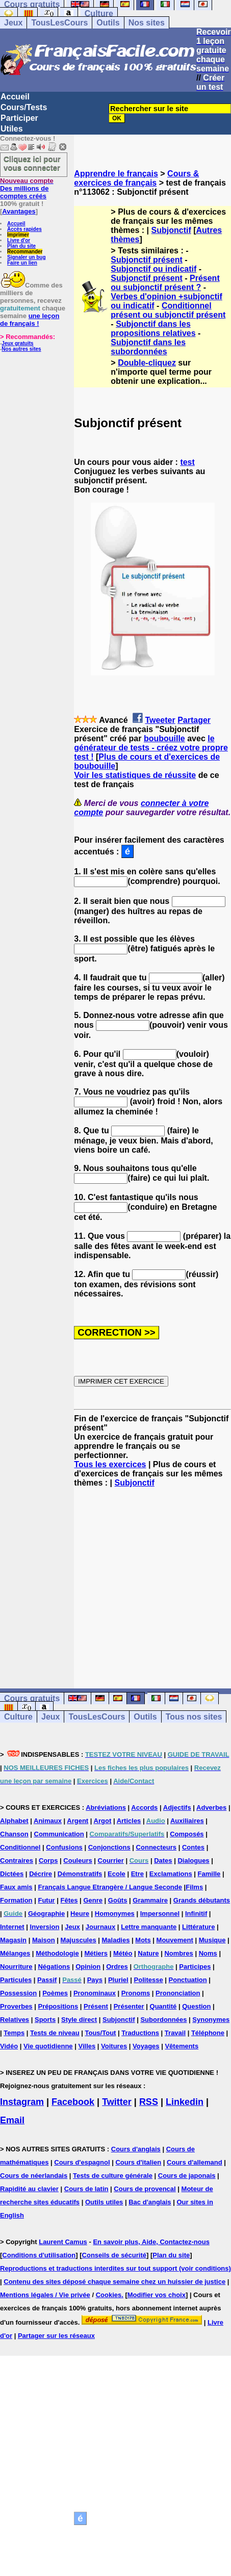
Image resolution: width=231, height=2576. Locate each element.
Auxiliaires (187, 1821)
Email (12, 2120)
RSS (148, 2102)
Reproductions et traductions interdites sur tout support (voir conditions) (115, 2268)
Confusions (64, 1847)
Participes (195, 1966)
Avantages (18, 211)
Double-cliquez (147, 362)
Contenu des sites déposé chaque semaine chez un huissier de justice (114, 2281)
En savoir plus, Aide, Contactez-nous (151, 2242)
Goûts (117, 1900)
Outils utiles (104, 2202)
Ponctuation (188, 1980)
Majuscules (78, 1940)
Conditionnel (20, 1847)
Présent (96, 2006)
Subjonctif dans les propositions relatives (153, 328)
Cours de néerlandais (33, 2175)
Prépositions (58, 2006)
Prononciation (178, 1993)
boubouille (164, 738)
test (187, 462)
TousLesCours (59, 22)
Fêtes (69, 1900)
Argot (103, 1821)
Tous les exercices (110, 1464)
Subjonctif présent (146, 259)
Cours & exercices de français (136, 178)
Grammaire (150, 1900)
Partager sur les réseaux (56, 2335)
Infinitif (196, 1913)
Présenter (129, 2006)
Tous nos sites (194, 1716)
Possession (18, 1993)
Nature (148, 1953)
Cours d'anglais (136, 2149)
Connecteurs (156, 1847)
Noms (208, 1953)
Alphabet (14, 1821)
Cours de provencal (144, 2189)
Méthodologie (57, 1953)
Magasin (13, 1940)
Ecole (116, 1874)
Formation (16, 1900)
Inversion (45, 1927)
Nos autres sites (21, 349)
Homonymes (115, 1913)
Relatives (14, 2019)
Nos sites (147, 22)
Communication (59, 1834)
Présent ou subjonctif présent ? (165, 283)
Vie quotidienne (48, 2046)
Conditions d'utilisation (38, 2255)
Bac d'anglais (150, 2202)
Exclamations (170, 1874)
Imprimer (18, 235)
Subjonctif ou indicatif (153, 269)
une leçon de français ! (29, 319)
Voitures (114, 2046)
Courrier (111, 1860)
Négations (54, 1966)
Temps (14, 2033)
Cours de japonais (187, 2175)
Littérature (198, 1927)
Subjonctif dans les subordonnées (148, 347)
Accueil (15, 96)
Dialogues (193, 1860)
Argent (77, 1821)
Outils (107, 22)
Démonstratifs (80, 1874)
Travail (175, 2033)
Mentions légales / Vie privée (45, 2295)
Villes (86, 2046)
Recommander (24, 251)
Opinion (87, 1966)
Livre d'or (18, 240)
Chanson (14, 1834)
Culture (99, 13)
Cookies (109, 2295)
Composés (186, 1834)
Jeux (13, 22)
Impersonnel (159, 1913)
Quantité (163, 2006)
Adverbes (211, 1807)
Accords (144, 1807)
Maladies (116, 1940)
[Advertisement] (152, 1579)
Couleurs (77, 1860)
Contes (193, 1847)
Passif (47, 1980)
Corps (48, 1860)
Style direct (79, 2019)
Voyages (146, 2046)
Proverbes (16, 2006)
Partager (194, 720)
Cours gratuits (32, 1698)
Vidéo (9, 2046)
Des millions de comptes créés (27, 188)
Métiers (96, 1953)
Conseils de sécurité (114, 2255)
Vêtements (181, 2046)
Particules (16, 1980)
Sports (45, 2019)
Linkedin (184, 2102)
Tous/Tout (100, 2033)
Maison (43, 1940)
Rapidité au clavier (29, 2189)
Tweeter (160, 720)
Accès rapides (24, 229)
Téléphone (207, 2033)
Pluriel (118, 1980)
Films (194, 1887)
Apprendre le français (116, 173)
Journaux (101, 1927)
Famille (209, 1874)
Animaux (48, 1821)
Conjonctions (109, 1847)
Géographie (46, 1913)
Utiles (12, 128)
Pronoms (135, 1993)
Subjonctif (171, 230)
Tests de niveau (55, 2033)
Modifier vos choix (156, 2295)
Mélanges (15, 1953)
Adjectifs (177, 1807)
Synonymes (210, 2019)
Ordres (117, 1966)
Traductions (140, 2033)
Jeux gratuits (17, 343)
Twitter (117, 2102)
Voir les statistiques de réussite (135, 775)
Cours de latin (86, 2189)
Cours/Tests (24, 107)
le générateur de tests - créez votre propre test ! (150, 747)
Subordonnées (163, 2019)
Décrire (40, 1874)
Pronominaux (94, 1993)
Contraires (16, 1860)
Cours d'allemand (194, 2162)
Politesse (148, 1980)
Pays (94, 1980)
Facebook (73, 2102)
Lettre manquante (148, 1927)
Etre (137, 1874)
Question (196, 2006)
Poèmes (55, 1993)
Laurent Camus (63, 2242)
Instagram (22, 2102)
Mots (142, 1940)
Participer (19, 118)
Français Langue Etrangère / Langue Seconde (110, 1887)
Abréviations (106, 1807)
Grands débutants (201, 1900)
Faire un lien (22, 263)
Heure (79, 1913)
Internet (12, 1927)
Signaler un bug (26, 257)
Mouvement (175, 1940)
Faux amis (16, 1887)
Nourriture (16, 1966)
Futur (46, 1900)
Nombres (178, 1953)
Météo (123, 1953)
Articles (129, 1821)
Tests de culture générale (112, 2175)
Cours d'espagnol (82, 2162)
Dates (163, 1860)
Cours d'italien (138, 2162)
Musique (212, 1940)
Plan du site (21, 246)
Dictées (11, 1874)
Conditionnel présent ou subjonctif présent (168, 310)
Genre (92, 1900)
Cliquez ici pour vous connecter (32, 163)
